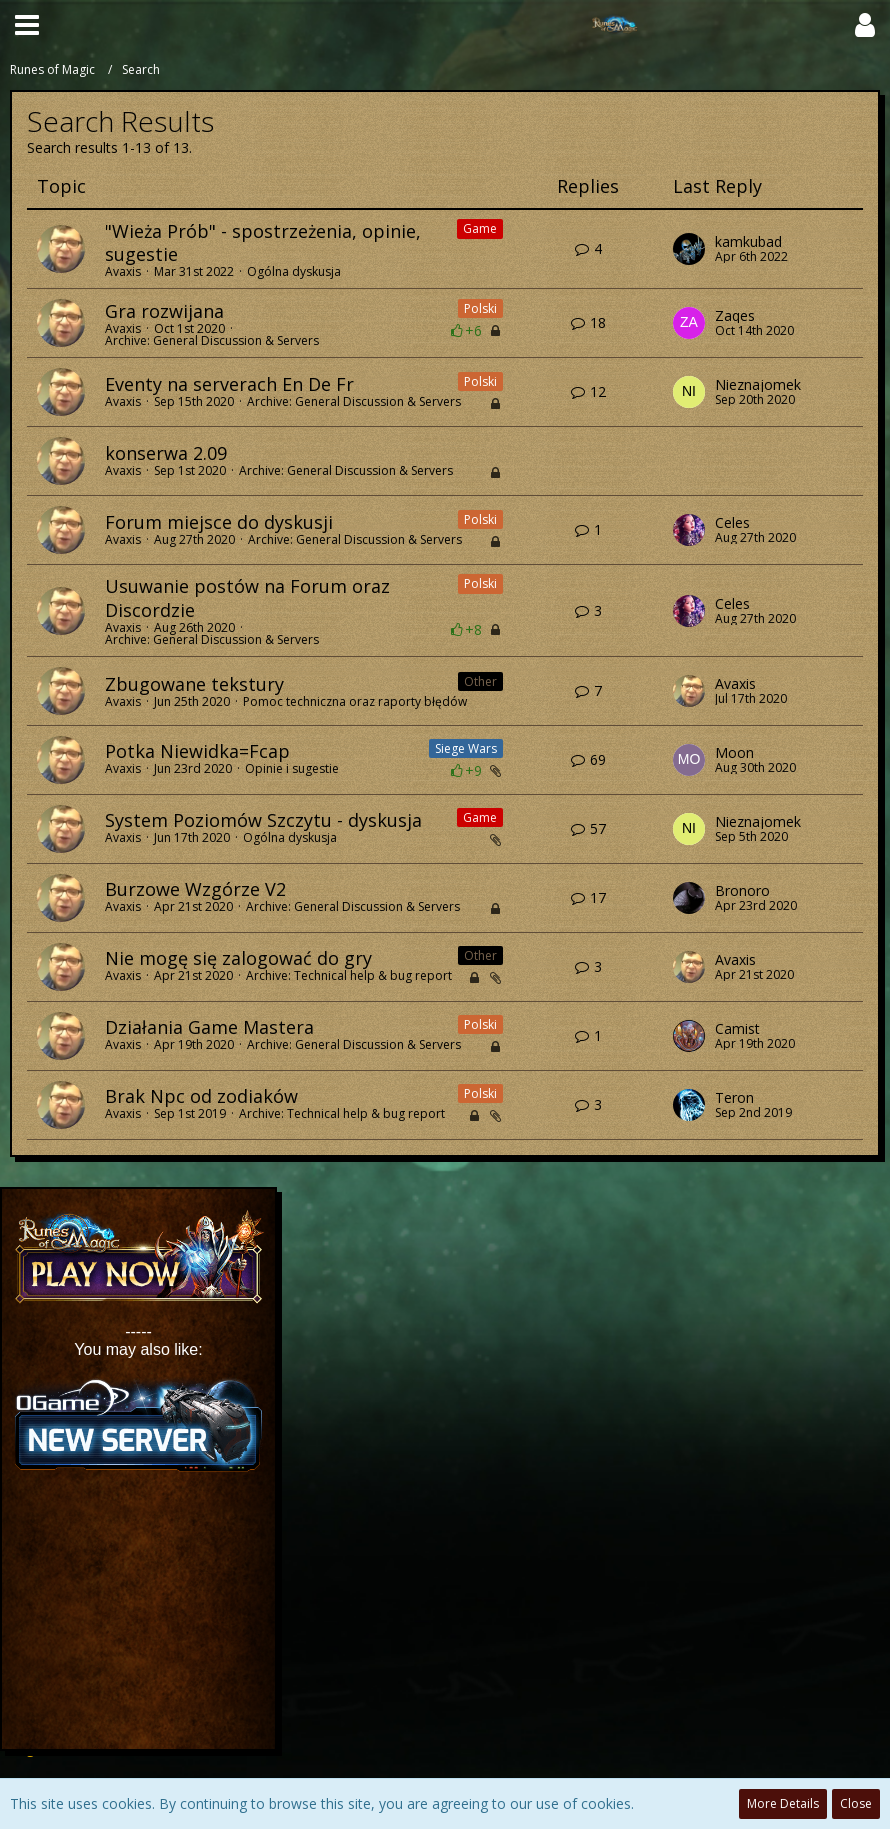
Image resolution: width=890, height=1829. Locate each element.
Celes (732, 523)
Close (856, 1803)
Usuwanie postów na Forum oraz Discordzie (247, 597)
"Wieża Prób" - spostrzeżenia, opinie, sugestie (263, 242)
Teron (734, 1098)
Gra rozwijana (164, 311)
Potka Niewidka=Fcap (197, 751)
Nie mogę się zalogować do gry (238, 958)
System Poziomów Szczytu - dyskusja (263, 820)
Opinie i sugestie (292, 768)
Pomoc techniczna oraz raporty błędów (355, 701)
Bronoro (742, 891)
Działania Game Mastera (209, 1027)
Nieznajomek (758, 385)
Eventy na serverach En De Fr (229, 384)
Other (480, 681)
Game (480, 228)
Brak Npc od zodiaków (201, 1096)
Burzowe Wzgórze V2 (195, 889)
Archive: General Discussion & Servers (212, 340)
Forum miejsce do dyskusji (219, 522)
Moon (734, 753)
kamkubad (748, 242)
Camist (737, 1029)
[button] (27, 25)
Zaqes (735, 316)
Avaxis (123, 271)
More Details (783, 1803)
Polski (480, 308)
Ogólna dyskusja (294, 271)
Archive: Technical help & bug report (349, 975)
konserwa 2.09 (166, 453)
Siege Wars (466, 748)
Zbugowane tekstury (194, 684)
